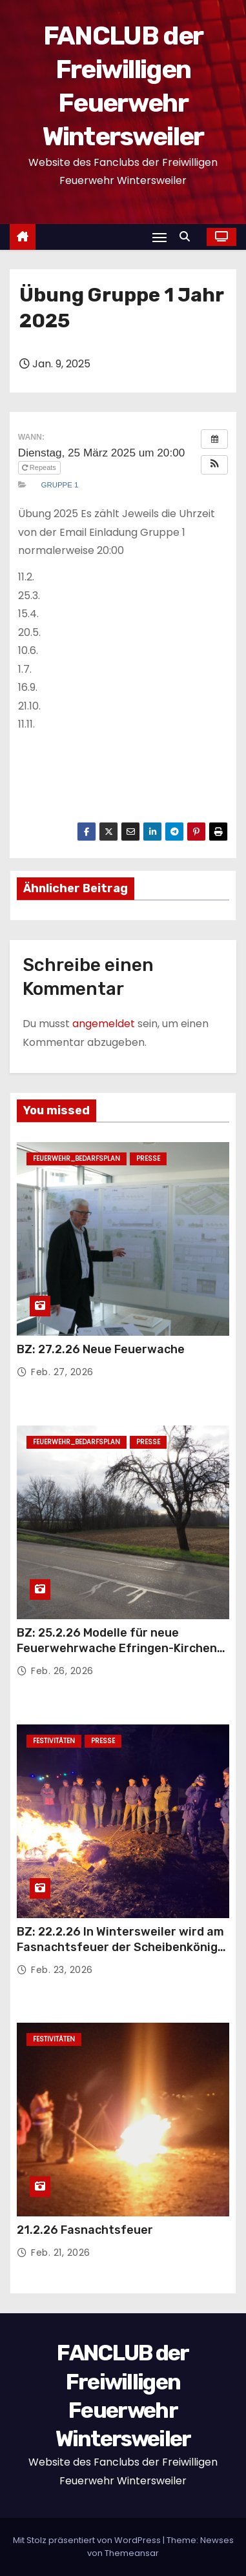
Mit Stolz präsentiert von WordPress (88, 2540)
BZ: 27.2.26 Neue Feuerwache (101, 1349)
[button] (188, 236)
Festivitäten (54, 1741)
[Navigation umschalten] (159, 237)
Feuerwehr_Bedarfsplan (76, 1158)
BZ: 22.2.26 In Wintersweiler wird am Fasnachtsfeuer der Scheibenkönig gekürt (120, 1947)
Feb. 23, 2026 (62, 1969)
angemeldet (103, 1023)
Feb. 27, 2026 (62, 1371)
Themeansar (132, 2553)
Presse (148, 1158)
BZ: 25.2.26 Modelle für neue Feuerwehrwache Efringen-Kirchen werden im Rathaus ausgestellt (117, 1648)
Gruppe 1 (60, 485)
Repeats (40, 467)
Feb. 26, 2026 (62, 1670)
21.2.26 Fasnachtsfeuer (85, 2230)
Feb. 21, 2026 (60, 2252)
